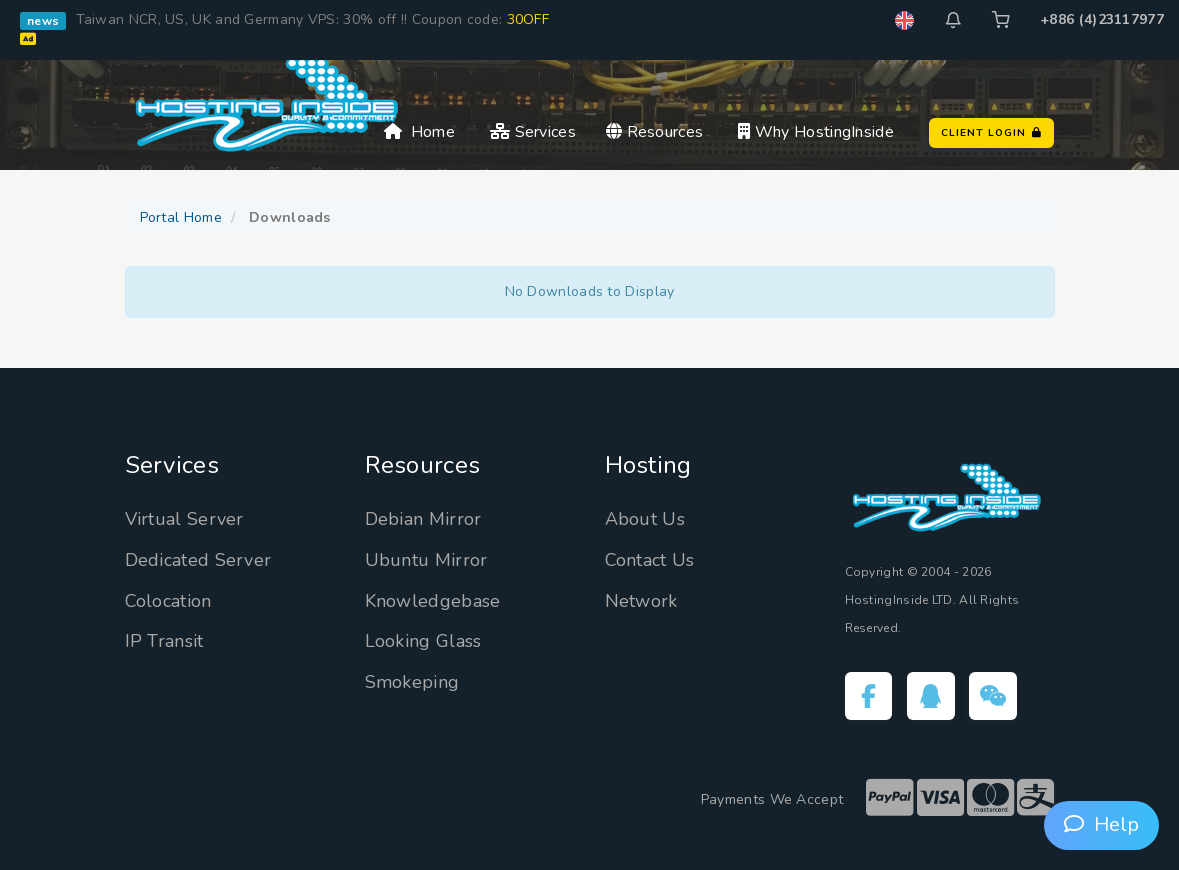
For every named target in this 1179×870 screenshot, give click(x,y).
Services (533, 132)
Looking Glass (423, 641)
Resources (654, 132)
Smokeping (412, 682)
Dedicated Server (198, 560)
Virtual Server (184, 519)
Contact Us (650, 560)
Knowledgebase (433, 601)
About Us (645, 519)
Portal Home (181, 217)
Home (419, 132)
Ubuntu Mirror (426, 560)
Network (641, 601)
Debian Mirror (423, 519)
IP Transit (164, 641)
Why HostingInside (816, 132)
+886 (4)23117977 (1102, 19)
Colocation (168, 601)
